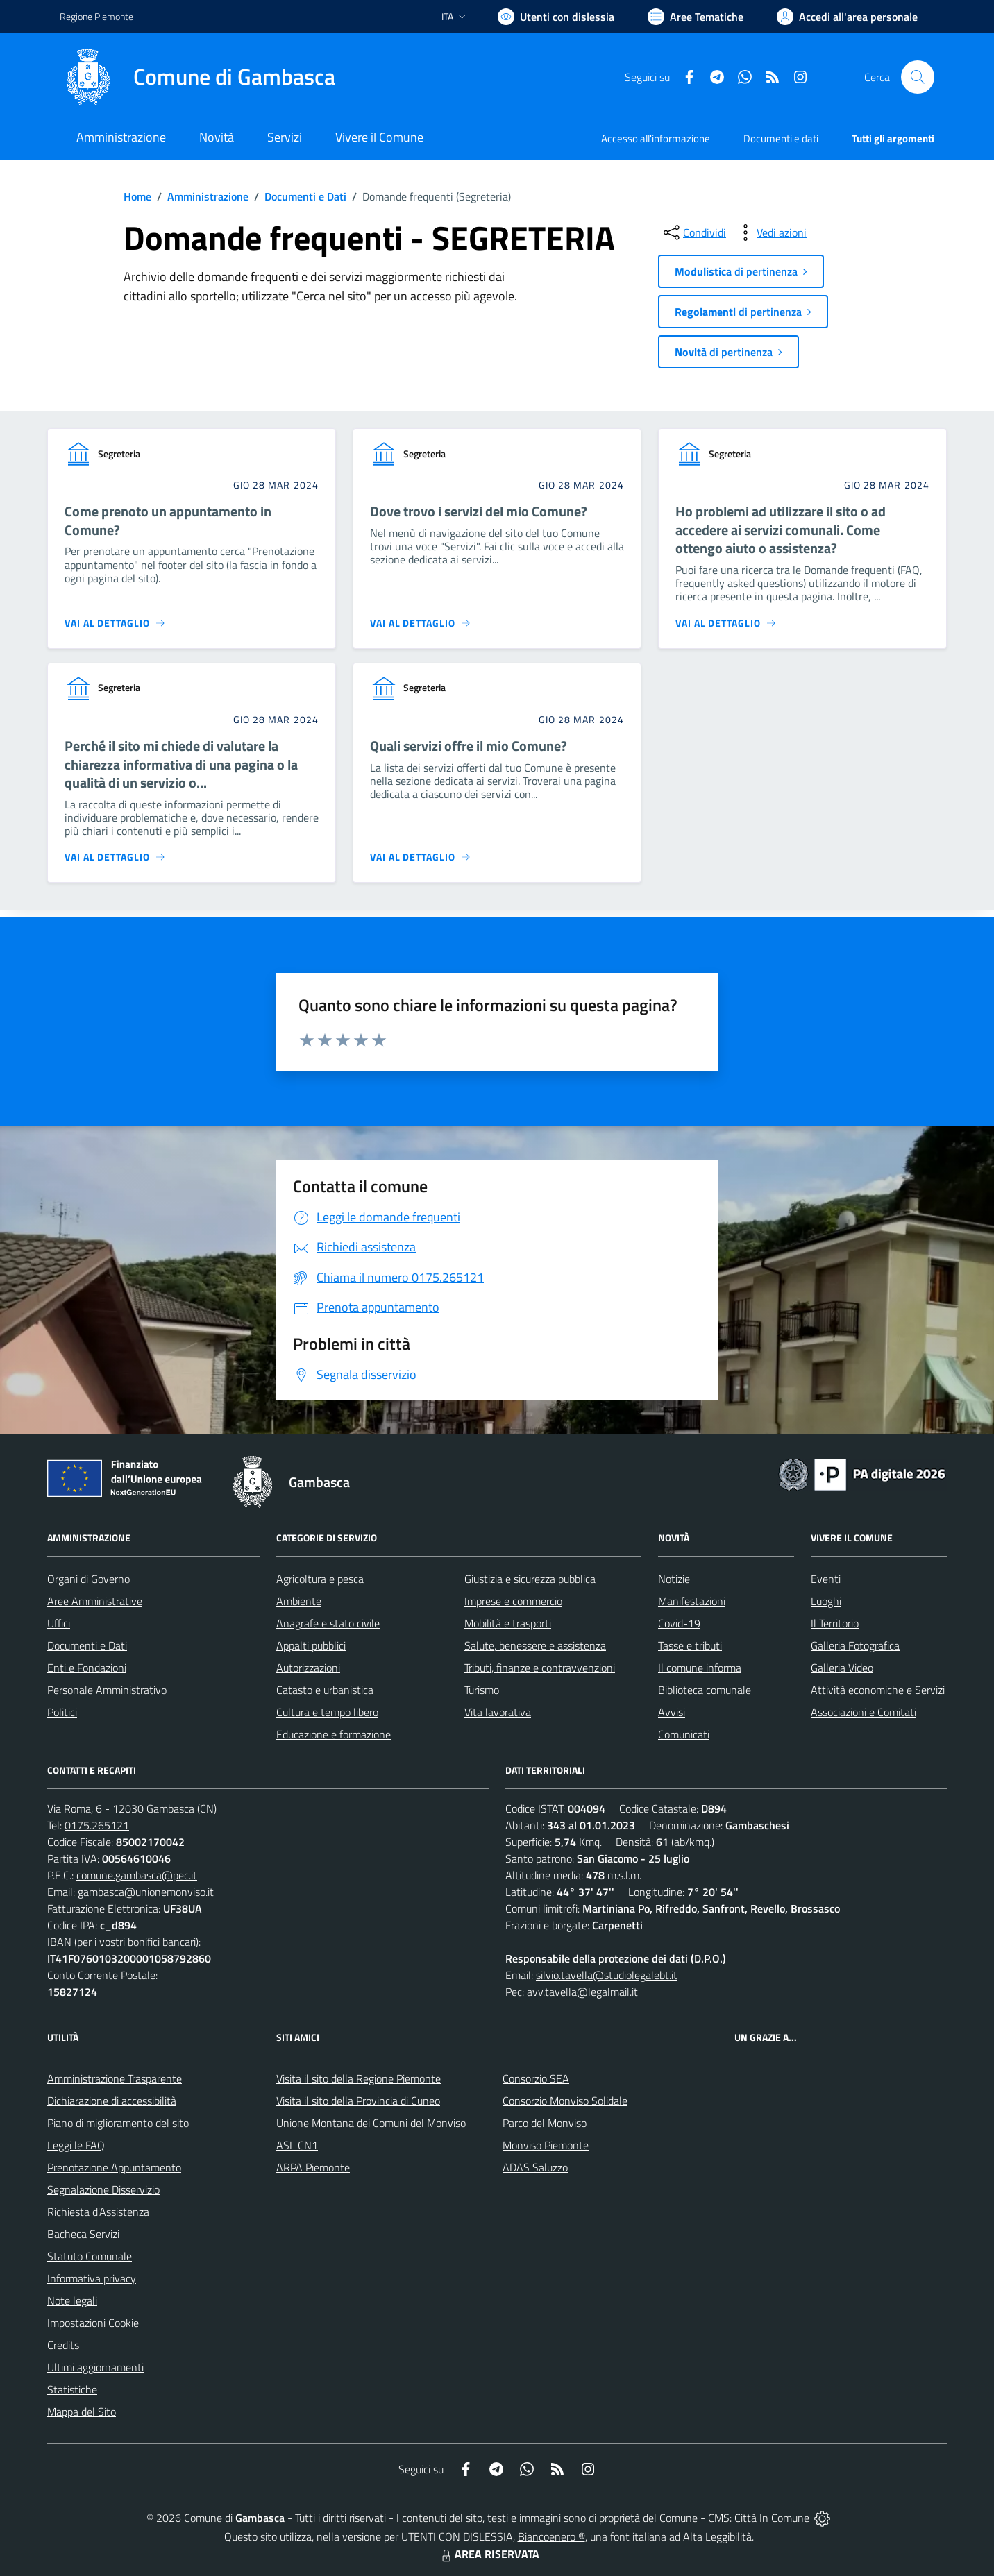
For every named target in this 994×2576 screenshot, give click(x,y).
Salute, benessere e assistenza (535, 1645)
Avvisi (671, 1712)
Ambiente (298, 1601)
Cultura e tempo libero (327, 1712)
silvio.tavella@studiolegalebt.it (606, 1975)
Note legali (72, 2300)
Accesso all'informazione (655, 138)
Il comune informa (699, 1667)
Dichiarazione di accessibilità (111, 2100)
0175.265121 (97, 1825)
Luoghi (826, 1601)
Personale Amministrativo (107, 1689)
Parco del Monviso (545, 2123)
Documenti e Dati (305, 196)
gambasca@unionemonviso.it (146, 1891)
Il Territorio (835, 1623)
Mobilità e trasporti (507, 1623)
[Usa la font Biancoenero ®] (556, 16)
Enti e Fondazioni (86, 1667)
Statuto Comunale (89, 2256)
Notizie (674, 1578)
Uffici (58, 1623)
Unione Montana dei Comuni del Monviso (371, 2123)
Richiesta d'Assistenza (98, 2211)
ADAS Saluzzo (535, 2167)
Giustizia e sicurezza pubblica (530, 1578)
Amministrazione (207, 196)
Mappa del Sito (81, 2411)
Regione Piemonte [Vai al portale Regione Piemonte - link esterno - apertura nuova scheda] (96, 16)
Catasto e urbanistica (324, 1689)
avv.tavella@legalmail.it (582, 1991)
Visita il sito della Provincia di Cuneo (358, 2100)
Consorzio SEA (536, 2078)
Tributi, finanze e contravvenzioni (539, 1667)
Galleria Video (842, 1667)
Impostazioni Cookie (93, 2322)
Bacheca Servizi (83, 2234)
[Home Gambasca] (197, 77)
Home (137, 196)
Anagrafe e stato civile (328, 1623)
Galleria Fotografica (855, 1645)
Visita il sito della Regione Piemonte (358, 2078)
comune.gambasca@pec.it (136, 1875)
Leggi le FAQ (76, 2145)
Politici (62, 1712)
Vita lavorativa (497, 1712)
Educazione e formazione (333, 1734)
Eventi (826, 1578)
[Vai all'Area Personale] (847, 16)
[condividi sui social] (693, 232)
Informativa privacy (91, 2278)
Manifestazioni (691, 1601)
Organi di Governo (88, 1578)
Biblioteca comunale (704, 1689)
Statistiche (72, 2389)
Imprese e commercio (513, 1601)
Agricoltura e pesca (320, 1578)
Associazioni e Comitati (863, 1712)
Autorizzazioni (308, 1667)
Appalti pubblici (311, 1645)
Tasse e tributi (690, 1645)
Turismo (481, 1689)
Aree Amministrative (94, 1601)
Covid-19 (679, 1623)
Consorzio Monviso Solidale (565, 2100)
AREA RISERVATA (488, 2553)
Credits (63, 2345)
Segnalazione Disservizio (103, 2189)
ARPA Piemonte (313, 2167)
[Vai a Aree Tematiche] (695, 16)
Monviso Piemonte (546, 2145)
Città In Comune (771, 2517)
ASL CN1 (297, 2145)
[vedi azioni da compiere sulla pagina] (770, 232)
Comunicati (683, 1734)
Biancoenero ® (551, 2536)
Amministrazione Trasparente (114, 2078)
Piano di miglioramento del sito (118, 2123)
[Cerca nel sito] (917, 77)
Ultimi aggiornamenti (95, 2367)
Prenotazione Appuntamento (114, 2167)
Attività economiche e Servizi (878, 1689)
